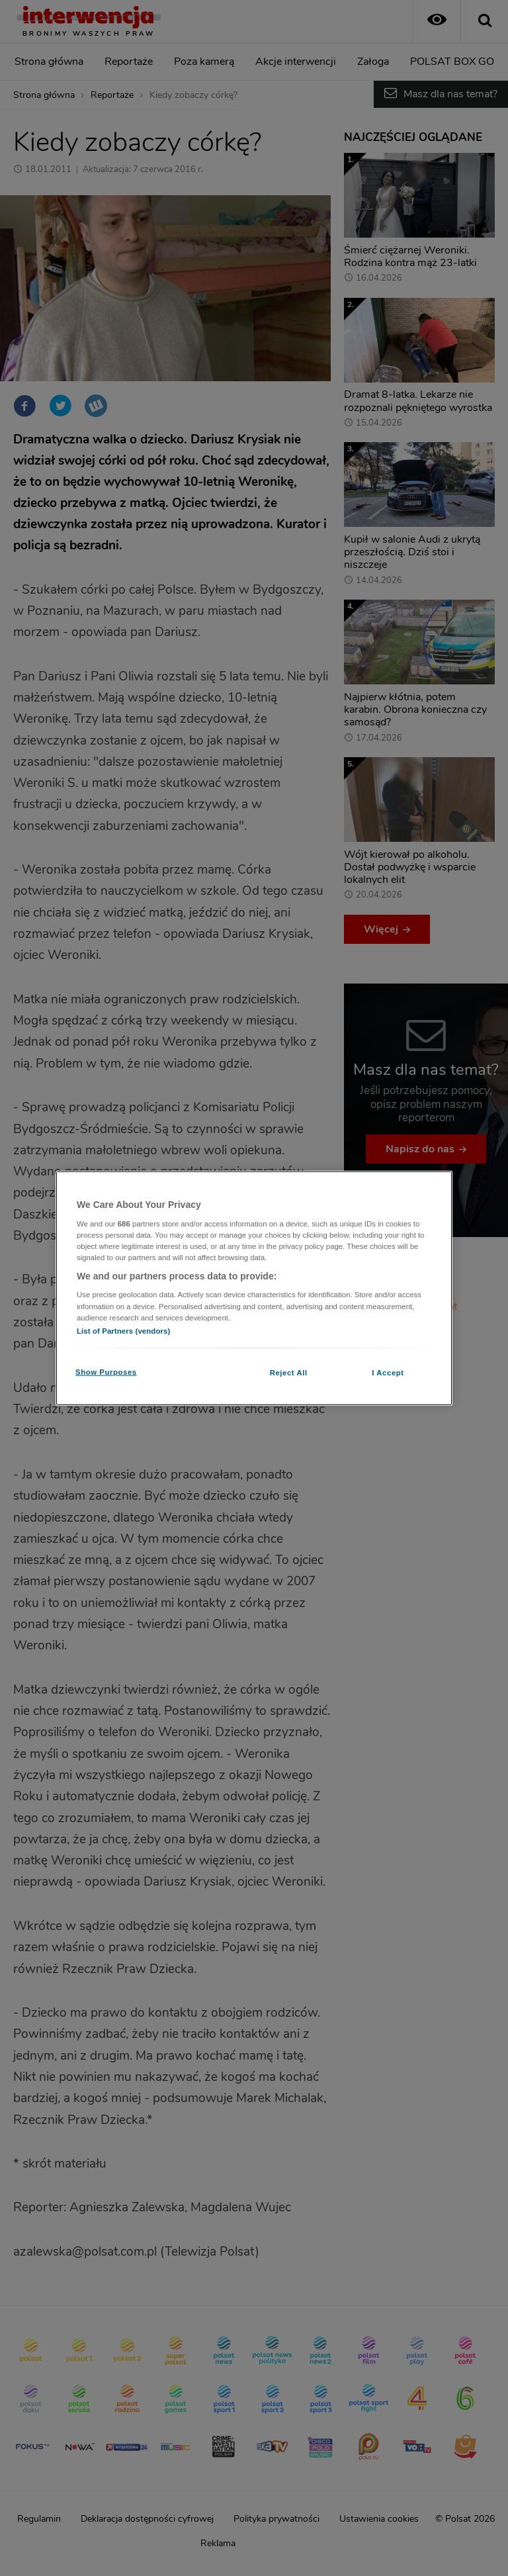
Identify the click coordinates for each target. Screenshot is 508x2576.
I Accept (387, 1372)
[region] (254, 1288)
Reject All (289, 1372)
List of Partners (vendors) (123, 1330)
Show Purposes (106, 1371)
